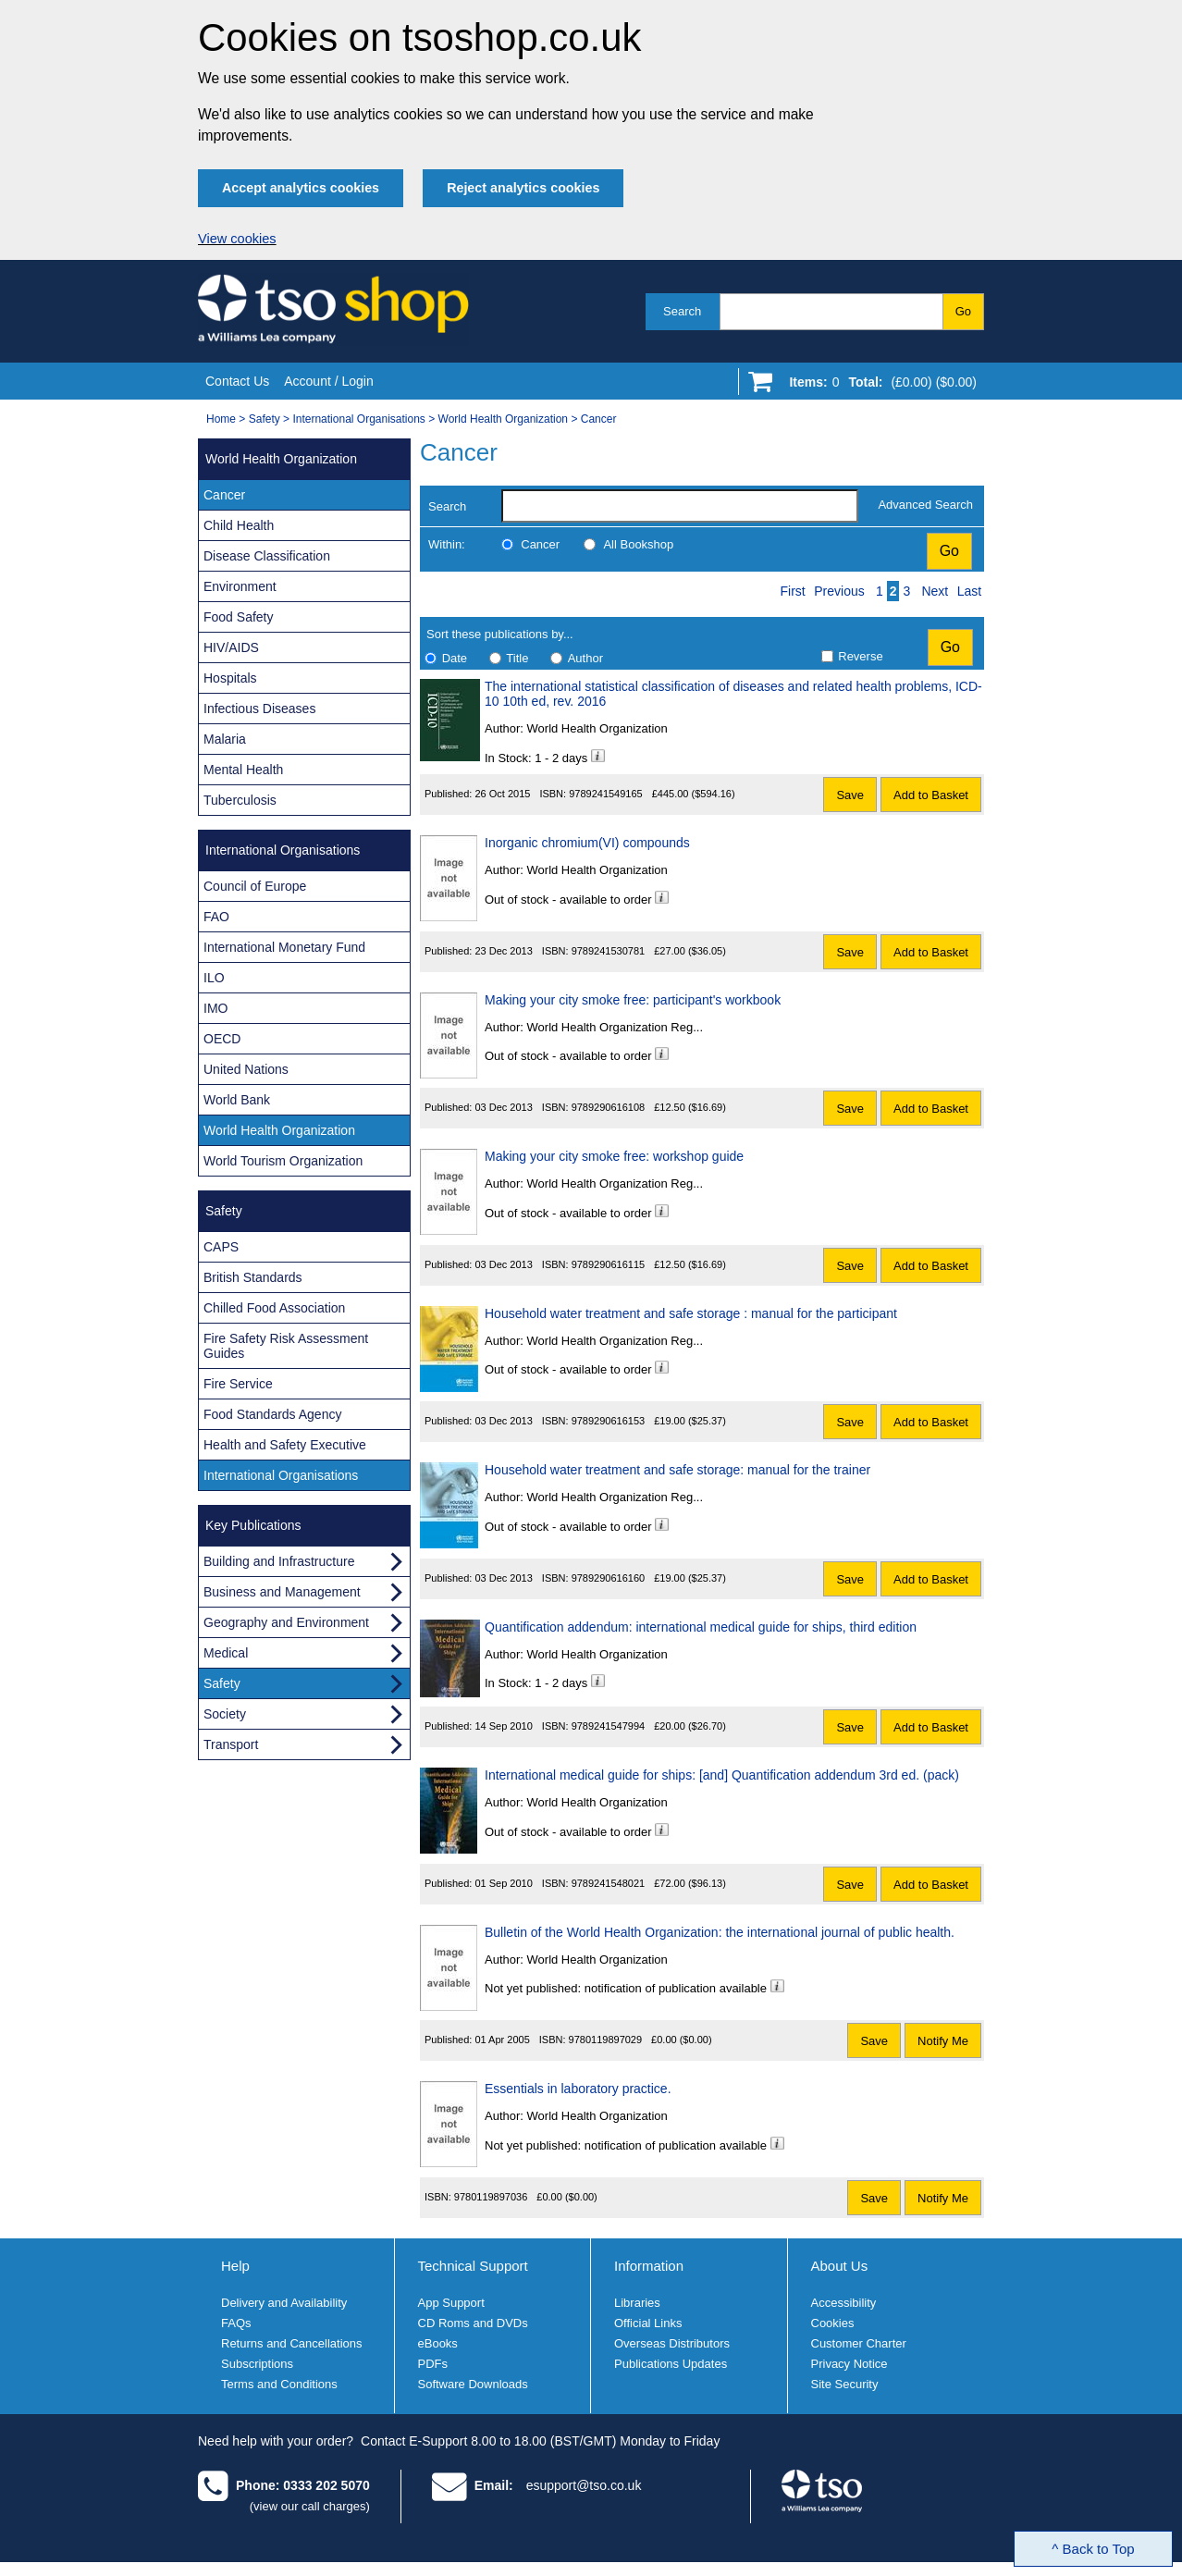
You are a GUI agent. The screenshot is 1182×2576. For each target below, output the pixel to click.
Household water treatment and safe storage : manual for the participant (691, 1313)
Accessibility (844, 2303)
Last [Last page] (969, 591)
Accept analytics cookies (300, 187)
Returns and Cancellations (291, 2343)
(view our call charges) (310, 2506)
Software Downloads (473, 2384)
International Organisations (358, 419)
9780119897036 (491, 2196)
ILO (214, 977)
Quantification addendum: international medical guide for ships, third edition (701, 1627)
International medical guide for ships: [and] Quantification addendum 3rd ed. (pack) (722, 1775)
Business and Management (282, 1591)
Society (224, 1714)
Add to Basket (930, 795)
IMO (215, 1008)
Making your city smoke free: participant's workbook (633, 999)
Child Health (238, 525)
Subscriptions (257, 2364)
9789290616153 (609, 1420)
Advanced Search (925, 505)
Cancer (599, 419)
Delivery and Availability (284, 2303)
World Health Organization (503, 419)
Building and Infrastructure (278, 1561)
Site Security (845, 2384)
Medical (225, 1652)
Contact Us (237, 381)
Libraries (637, 2303)
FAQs (236, 2323)
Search (682, 311)
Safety (264, 419)
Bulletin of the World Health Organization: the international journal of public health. (719, 1932)
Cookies (833, 2323)
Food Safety (238, 617)
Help (235, 2266)
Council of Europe (254, 886)
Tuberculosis (240, 800)
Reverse (860, 656)
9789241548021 (609, 1883)
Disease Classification (266, 555)
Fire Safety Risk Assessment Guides (285, 1346)
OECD (221, 1038)
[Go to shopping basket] (878, 385)
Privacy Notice (849, 2364)
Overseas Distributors (672, 2343)
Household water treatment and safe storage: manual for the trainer (677, 1469)
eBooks (438, 2343)
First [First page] (793, 591)
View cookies (237, 238)
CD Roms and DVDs (473, 2323)
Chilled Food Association (274, 1307)
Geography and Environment (286, 1622)
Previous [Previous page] (839, 591)
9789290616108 (609, 1107)
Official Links (648, 2323)
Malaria (224, 739)
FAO (216, 916)
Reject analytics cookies (523, 187)
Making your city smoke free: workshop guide (614, 1156)
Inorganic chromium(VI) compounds (587, 842)
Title (517, 658)
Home (221, 419)
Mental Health (243, 769)
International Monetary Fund (284, 947)
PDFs (433, 2364)
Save (850, 795)
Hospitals (230, 678)
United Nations (246, 1069)
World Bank (236, 1099)
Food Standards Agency (272, 1414)
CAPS (221, 1246)
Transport (230, 1744)
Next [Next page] (934, 591)
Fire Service (238, 1383)
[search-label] (679, 506)
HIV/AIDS (231, 647)
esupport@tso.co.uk (584, 2485)
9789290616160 (609, 1578)
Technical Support (473, 2266)
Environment (240, 586)
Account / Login (329, 381)
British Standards (252, 1277)
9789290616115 (609, 1264)
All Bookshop (638, 544)
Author (585, 658)
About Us (839, 2266)
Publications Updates (670, 2364)
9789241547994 (609, 1726)
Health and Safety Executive (284, 1444)
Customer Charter (858, 2343)
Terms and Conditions (279, 2384)
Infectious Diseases (259, 708)
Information (648, 2266)
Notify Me (942, 2041)
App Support (451, 2303)
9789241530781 (609, 950)
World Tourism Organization (283, 1160)
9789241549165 (606, 793)
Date (454, 658)
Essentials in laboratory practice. (578, 2088)
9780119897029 (606, 2039)
